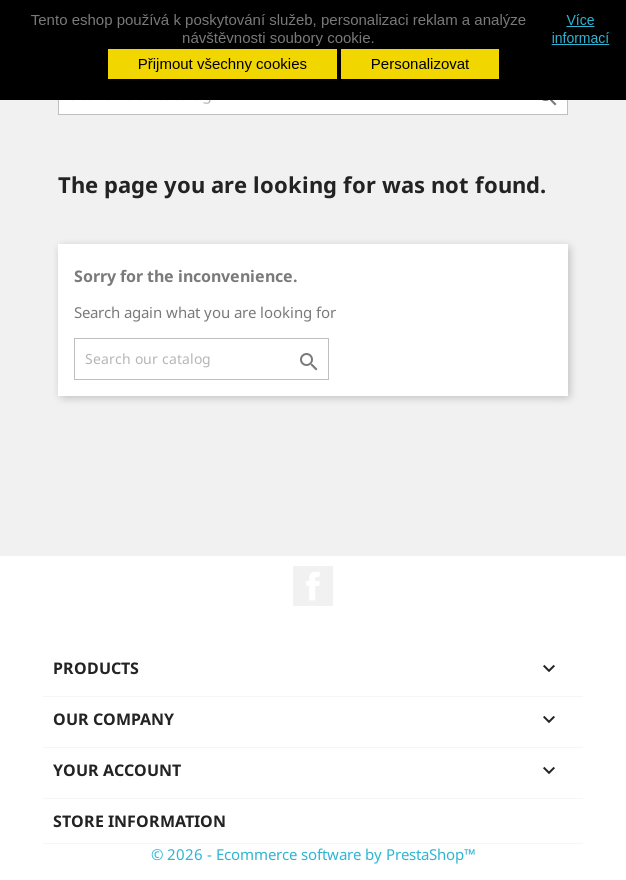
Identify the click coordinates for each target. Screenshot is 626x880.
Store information (139, 821)
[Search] (201, 359)
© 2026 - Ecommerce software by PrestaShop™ (313, 854)
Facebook (313, 586)
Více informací (581, 29)
